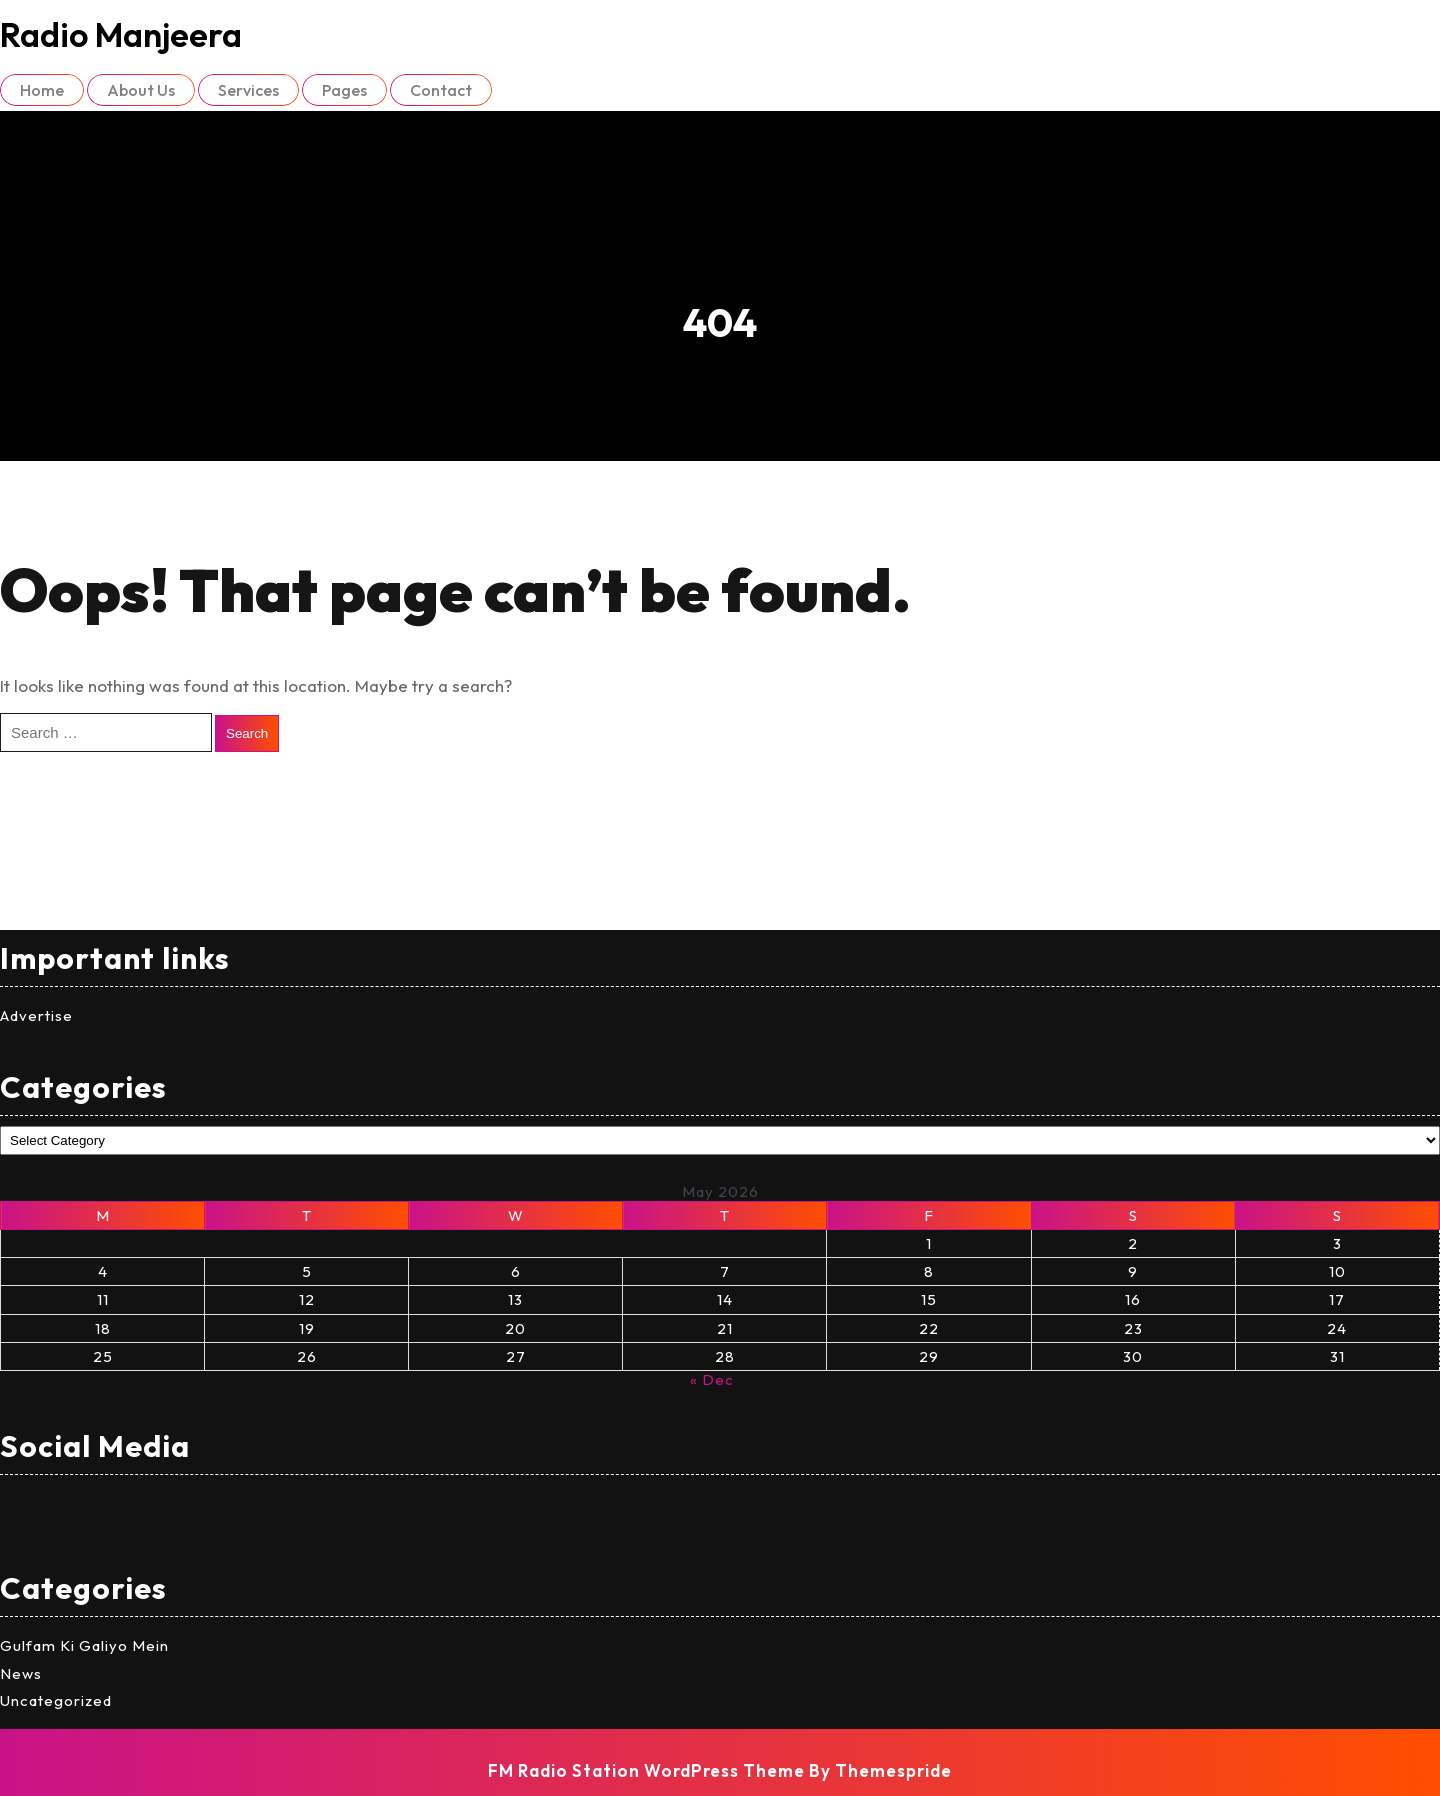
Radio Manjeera (121, 34)
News (21, 1673)
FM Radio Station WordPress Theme (646, 1770)
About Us (141, 90)
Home (42, 90)
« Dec (712, 1379)
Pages (344, 90)
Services (248, 90)
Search (247, 733)
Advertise (36, 1015)
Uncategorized (56, 1700)
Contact (441, 90)
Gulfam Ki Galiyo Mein (84, 1645)
